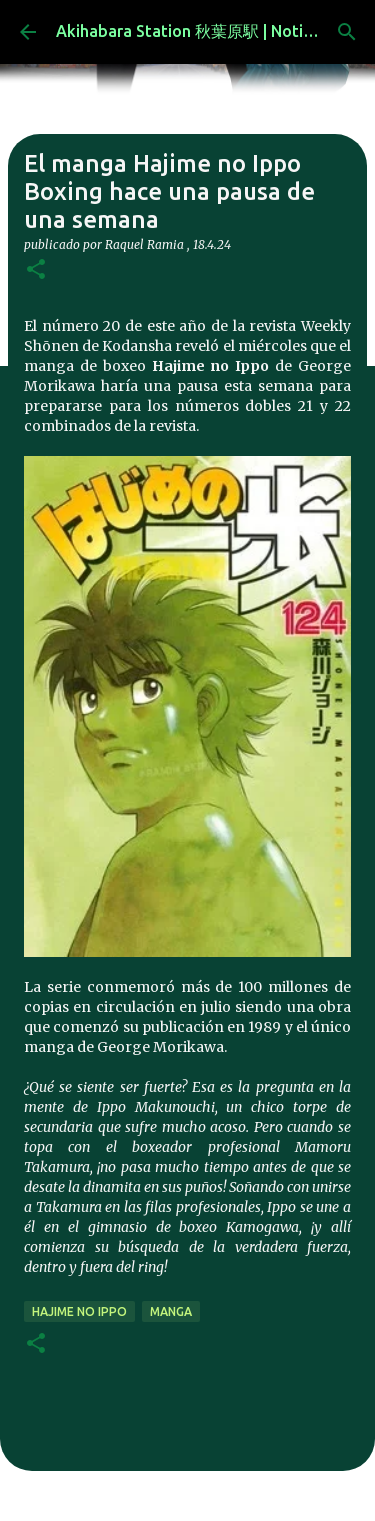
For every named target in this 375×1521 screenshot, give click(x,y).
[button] (36, 270)
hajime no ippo (79, 1311)
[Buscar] (347, 32)
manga (171, 1311)
